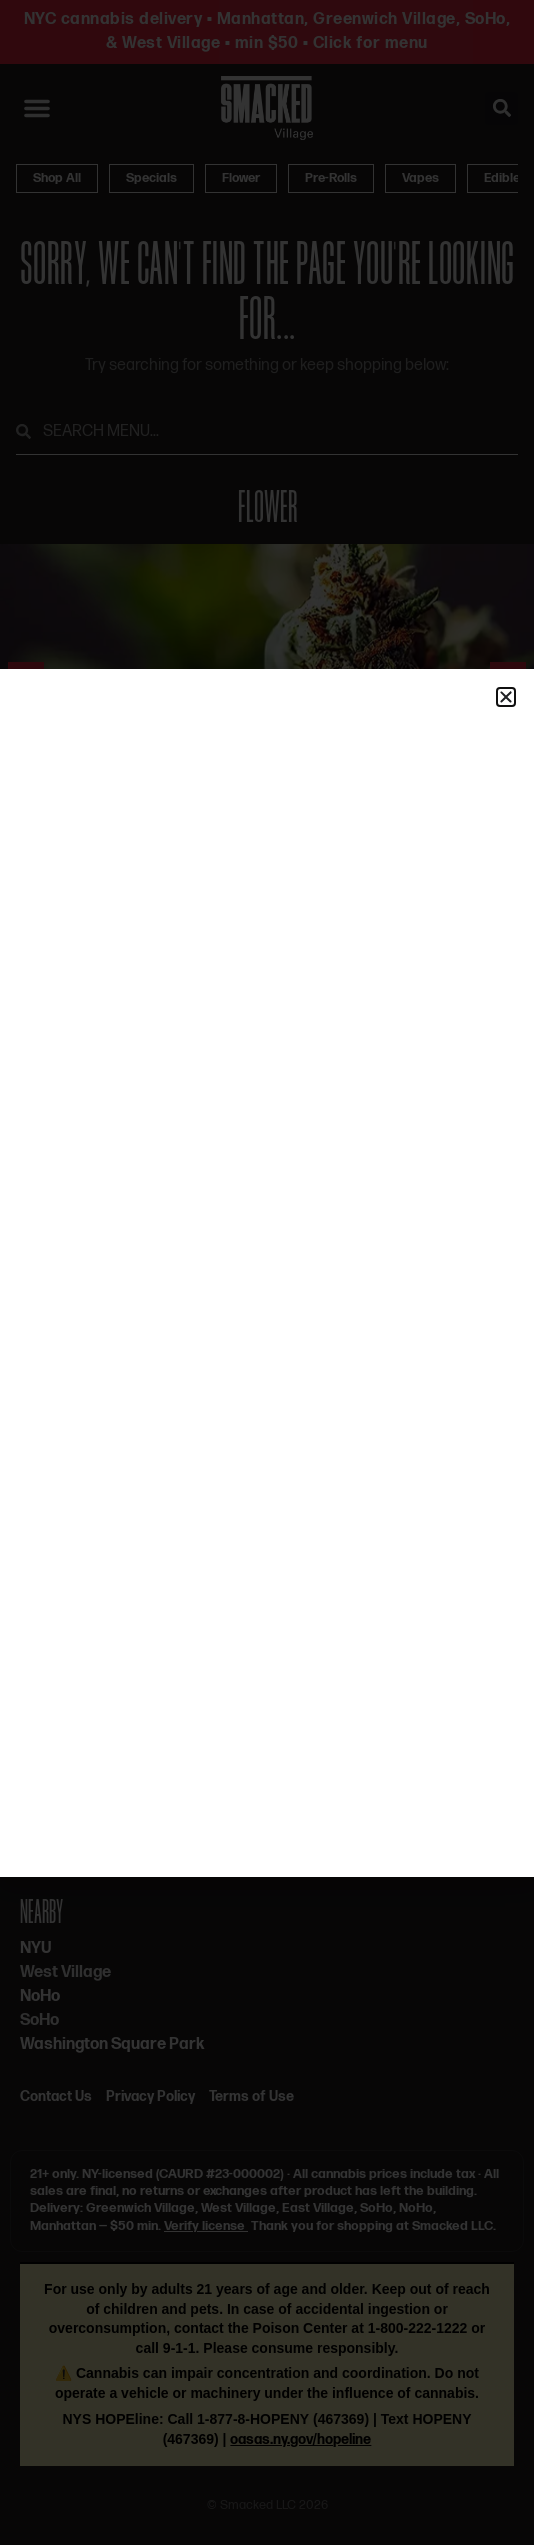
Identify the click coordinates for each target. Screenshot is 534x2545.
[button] (506, 697)
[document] (267, 1272)
